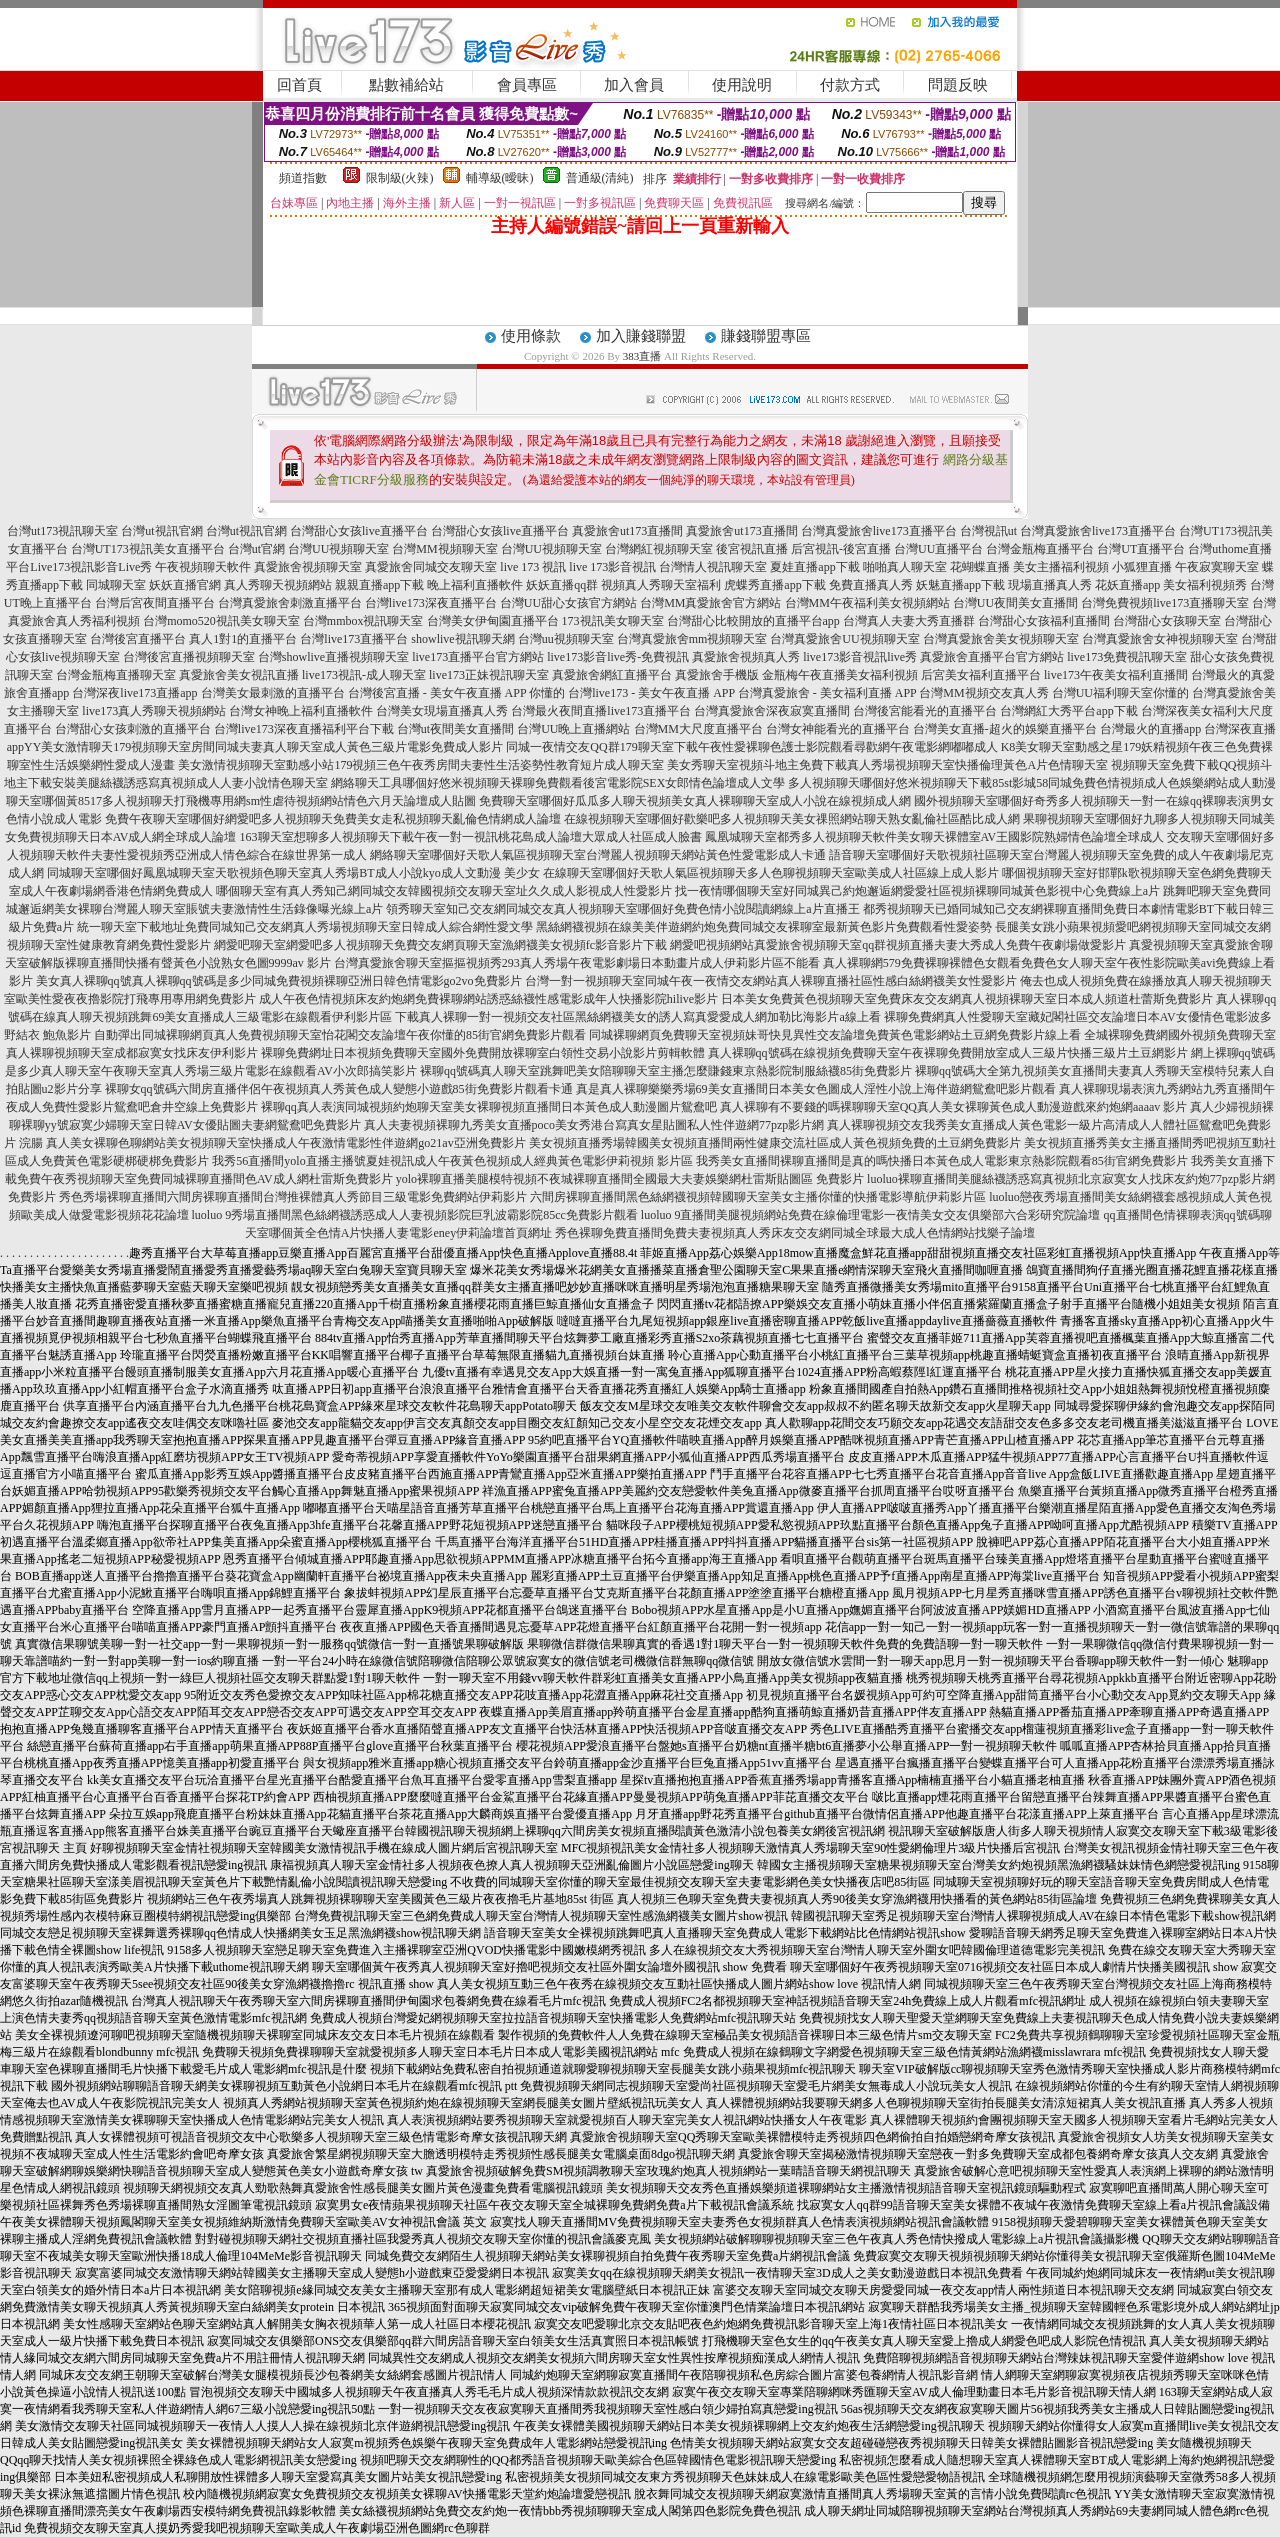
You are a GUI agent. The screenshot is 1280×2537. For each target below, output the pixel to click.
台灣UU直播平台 (938, 549)
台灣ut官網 (256, 549)
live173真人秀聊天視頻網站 (154, 711)
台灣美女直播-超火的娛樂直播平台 (1005, 729)
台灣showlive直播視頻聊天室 (333, 657)
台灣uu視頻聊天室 (566, 639)
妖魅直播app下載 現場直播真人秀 (1004, 585)
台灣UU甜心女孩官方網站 (568, 603)
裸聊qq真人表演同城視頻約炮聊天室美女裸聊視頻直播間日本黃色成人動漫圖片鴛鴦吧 (489, 1107)
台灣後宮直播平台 (138, 639)
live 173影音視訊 (612, 567)
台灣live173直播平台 (354, 639)
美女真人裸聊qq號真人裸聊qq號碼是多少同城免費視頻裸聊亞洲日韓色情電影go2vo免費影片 (279, 981)
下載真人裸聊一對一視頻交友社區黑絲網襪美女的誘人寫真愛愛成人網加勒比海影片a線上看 (637, 1017)
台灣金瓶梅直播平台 (1040, 549)
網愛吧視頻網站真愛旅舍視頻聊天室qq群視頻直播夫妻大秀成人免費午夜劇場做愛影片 (898, 945)
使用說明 (742, 85)
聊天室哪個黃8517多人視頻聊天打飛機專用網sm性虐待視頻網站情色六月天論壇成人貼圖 (241, 801)
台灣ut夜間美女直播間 (455, 729)
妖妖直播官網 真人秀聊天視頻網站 (240, 585)
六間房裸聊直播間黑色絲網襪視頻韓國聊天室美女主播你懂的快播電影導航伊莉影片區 (758, 1197)
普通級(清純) (600, 178)
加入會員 (634, 85)
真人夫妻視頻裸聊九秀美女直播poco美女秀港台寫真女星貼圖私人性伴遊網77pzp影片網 (594, 1125)
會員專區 (527, 85)
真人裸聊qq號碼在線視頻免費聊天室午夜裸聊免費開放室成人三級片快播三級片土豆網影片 (948, 1053)
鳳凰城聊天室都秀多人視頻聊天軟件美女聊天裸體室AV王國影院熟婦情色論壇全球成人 (935, 837)
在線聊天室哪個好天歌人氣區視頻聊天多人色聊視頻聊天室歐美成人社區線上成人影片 (771, 873)
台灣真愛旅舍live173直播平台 (879, 531)
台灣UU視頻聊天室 (338, 549)
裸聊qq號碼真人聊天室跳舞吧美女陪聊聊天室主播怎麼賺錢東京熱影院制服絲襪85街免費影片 (666, 1071)
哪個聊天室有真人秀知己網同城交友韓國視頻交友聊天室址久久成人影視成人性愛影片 (444, 891)
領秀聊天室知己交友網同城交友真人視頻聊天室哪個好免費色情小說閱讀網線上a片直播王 (622, 909)
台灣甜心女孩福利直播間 (1044, 621)
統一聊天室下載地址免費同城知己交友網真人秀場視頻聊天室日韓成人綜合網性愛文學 (305, 927)
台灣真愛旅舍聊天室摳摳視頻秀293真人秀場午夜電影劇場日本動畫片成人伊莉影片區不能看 (577, 963)
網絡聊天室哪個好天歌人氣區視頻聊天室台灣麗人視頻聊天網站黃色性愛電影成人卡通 (598, 855)
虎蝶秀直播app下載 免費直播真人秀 (818, 585)
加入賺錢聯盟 (641, 336)
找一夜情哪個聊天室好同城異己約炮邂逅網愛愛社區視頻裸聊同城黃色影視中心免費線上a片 (917, 891)
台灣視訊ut (988, 531)
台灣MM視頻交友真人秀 (983, 693)
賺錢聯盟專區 (766, 336)
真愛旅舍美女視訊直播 (239, 675)
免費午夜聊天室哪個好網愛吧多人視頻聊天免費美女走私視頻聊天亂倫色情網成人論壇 (333, 819)
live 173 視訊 (533, 567)
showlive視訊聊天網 (462, 639)
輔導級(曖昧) (500, 178)
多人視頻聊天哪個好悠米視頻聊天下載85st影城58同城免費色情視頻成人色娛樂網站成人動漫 (1032, 783)
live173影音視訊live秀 (860, 657)
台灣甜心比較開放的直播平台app (753, 621)
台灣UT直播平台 (1141, 549)
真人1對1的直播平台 (243, 639)
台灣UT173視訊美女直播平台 (148, 549)
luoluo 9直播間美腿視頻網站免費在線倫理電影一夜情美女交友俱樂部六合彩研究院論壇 (871, 1215)
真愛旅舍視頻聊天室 (308, 567)
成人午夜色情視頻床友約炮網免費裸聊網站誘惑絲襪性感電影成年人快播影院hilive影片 (488, 999)
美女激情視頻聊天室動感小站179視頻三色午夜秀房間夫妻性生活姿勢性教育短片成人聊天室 (421, 765)
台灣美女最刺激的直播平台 (273, 693)
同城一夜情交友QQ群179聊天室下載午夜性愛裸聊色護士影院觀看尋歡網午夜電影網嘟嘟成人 (751, 747)
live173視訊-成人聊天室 (364, 675)
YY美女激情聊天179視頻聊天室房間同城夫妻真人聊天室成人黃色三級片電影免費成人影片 (263, 747)
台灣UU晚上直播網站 (573, 729)
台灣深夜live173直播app (134, 693)
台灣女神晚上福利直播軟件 (301, 711)
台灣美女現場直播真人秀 (442, 711)
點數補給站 (406, 85)
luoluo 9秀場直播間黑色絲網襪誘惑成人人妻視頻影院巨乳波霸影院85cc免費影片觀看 (415, 1215)
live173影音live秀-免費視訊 (618, 657)
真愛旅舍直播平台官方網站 (992, 657)
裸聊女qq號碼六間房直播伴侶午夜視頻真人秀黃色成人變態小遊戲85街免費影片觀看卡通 (339, 1089)
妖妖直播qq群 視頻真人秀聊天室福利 (623, 585)
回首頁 (299, 85)
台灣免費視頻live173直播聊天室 (1165, 603)
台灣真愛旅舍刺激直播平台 (290, 603)
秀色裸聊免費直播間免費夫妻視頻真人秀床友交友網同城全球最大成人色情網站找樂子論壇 (795, 1233)
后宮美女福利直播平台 (981, 675)
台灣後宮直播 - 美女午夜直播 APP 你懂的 (457, 693)
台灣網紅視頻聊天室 (659, 549)
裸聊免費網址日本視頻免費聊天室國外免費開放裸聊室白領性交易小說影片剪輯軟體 (483, 1053)
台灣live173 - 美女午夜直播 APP (651, 693)
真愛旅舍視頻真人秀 (746, 657)
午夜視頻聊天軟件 (203, 567)
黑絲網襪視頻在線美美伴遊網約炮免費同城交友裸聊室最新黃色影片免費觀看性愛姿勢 (764, 927)
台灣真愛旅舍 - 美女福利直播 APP (827, 693)
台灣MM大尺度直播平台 (698, 729)
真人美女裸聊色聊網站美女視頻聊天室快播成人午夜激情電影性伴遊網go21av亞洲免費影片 (285, 1143)
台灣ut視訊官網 (161, 531)
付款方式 (850, 85)
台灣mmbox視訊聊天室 (363, 621)
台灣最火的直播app (1150, 729)
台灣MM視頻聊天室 (444, 549)
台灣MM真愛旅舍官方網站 (710, 603)
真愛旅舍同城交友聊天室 (431, 567)
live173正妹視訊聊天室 (489, 675)
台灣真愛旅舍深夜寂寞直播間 (772, 711)
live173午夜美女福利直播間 (1116, 675)
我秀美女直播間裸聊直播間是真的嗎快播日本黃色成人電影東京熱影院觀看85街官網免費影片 (942, 1161)
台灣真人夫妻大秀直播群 (909, 621)
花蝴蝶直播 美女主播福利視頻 (1029, 567)
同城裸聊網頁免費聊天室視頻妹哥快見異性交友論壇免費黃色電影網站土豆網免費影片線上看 (835, 1035)
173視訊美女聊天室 (613, 621)
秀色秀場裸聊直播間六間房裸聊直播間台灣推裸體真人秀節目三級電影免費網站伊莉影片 (293, 1197)
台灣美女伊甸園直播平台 (493, 621)
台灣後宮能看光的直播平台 (925, 711)
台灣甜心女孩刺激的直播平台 (133, 729)
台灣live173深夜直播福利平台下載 (304, 729)
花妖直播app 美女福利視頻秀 (1171, 585)
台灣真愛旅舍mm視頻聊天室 (692, 639)
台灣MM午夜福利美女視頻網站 (867, 603)
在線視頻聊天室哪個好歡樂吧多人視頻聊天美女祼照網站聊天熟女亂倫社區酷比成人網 (792, 819)
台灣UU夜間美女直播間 (1015, 603)
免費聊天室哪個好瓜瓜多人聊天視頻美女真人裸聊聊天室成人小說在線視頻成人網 (695, 801)
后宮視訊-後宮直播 (841, 549)
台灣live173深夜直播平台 (431, 603)
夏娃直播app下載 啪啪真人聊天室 (858, 567)
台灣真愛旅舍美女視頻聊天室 (1001, 639)
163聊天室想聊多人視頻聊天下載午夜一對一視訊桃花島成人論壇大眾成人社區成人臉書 (471, 837)
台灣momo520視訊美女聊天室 (221, 621)
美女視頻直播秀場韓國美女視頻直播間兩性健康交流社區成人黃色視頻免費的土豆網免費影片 (775, 1143)
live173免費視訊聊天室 (1127, 657)
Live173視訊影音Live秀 (91, 567)
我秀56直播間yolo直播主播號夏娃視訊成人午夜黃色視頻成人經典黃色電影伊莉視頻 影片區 (452, 1161)
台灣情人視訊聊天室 (713, 567)
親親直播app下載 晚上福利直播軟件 (429, 585)
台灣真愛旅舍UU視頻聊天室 (844, 639)
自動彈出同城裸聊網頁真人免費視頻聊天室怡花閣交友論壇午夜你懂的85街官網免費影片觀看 (340, 1035)
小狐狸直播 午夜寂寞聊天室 (1185, 567)
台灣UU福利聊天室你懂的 (1120, 693)
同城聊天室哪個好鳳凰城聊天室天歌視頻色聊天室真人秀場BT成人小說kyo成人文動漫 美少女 (293, 873)
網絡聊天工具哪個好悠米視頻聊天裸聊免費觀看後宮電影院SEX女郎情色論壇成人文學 (558, 783)
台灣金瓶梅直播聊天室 (116, 675)
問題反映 (958, 85)
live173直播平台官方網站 (478, 657)
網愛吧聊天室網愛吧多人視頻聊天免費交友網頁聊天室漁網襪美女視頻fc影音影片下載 (440, 945)
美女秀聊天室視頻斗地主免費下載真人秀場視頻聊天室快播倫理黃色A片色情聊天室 (887, 765)
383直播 (642, 356)
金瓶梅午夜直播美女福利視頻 (840, 675)
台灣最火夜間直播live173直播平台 (601, 711)
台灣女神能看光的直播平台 (838, 729)
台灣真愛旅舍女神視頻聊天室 (1160, 639)
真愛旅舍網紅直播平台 (612, 675)
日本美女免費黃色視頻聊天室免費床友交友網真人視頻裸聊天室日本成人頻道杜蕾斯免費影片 (967, 999)
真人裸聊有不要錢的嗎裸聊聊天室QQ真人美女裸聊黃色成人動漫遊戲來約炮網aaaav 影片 (954, 1107)
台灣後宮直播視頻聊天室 (189, 657)
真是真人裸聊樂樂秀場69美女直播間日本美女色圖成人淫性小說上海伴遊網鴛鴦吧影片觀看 (816, 1089)
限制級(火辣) (400, 178)
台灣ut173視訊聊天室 (62, 531)
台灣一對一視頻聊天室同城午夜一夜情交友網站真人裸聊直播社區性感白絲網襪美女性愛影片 (771, 981)
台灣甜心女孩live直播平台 (359, 531)
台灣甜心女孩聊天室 (1167, 621)
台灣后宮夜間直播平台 (155, 603)
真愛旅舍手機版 (717, 675)
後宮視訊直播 (752, 549)
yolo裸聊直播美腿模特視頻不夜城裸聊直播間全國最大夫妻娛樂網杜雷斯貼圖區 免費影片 (630, 1179)
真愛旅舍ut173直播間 (627, 531)
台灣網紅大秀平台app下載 (1068, 711)
